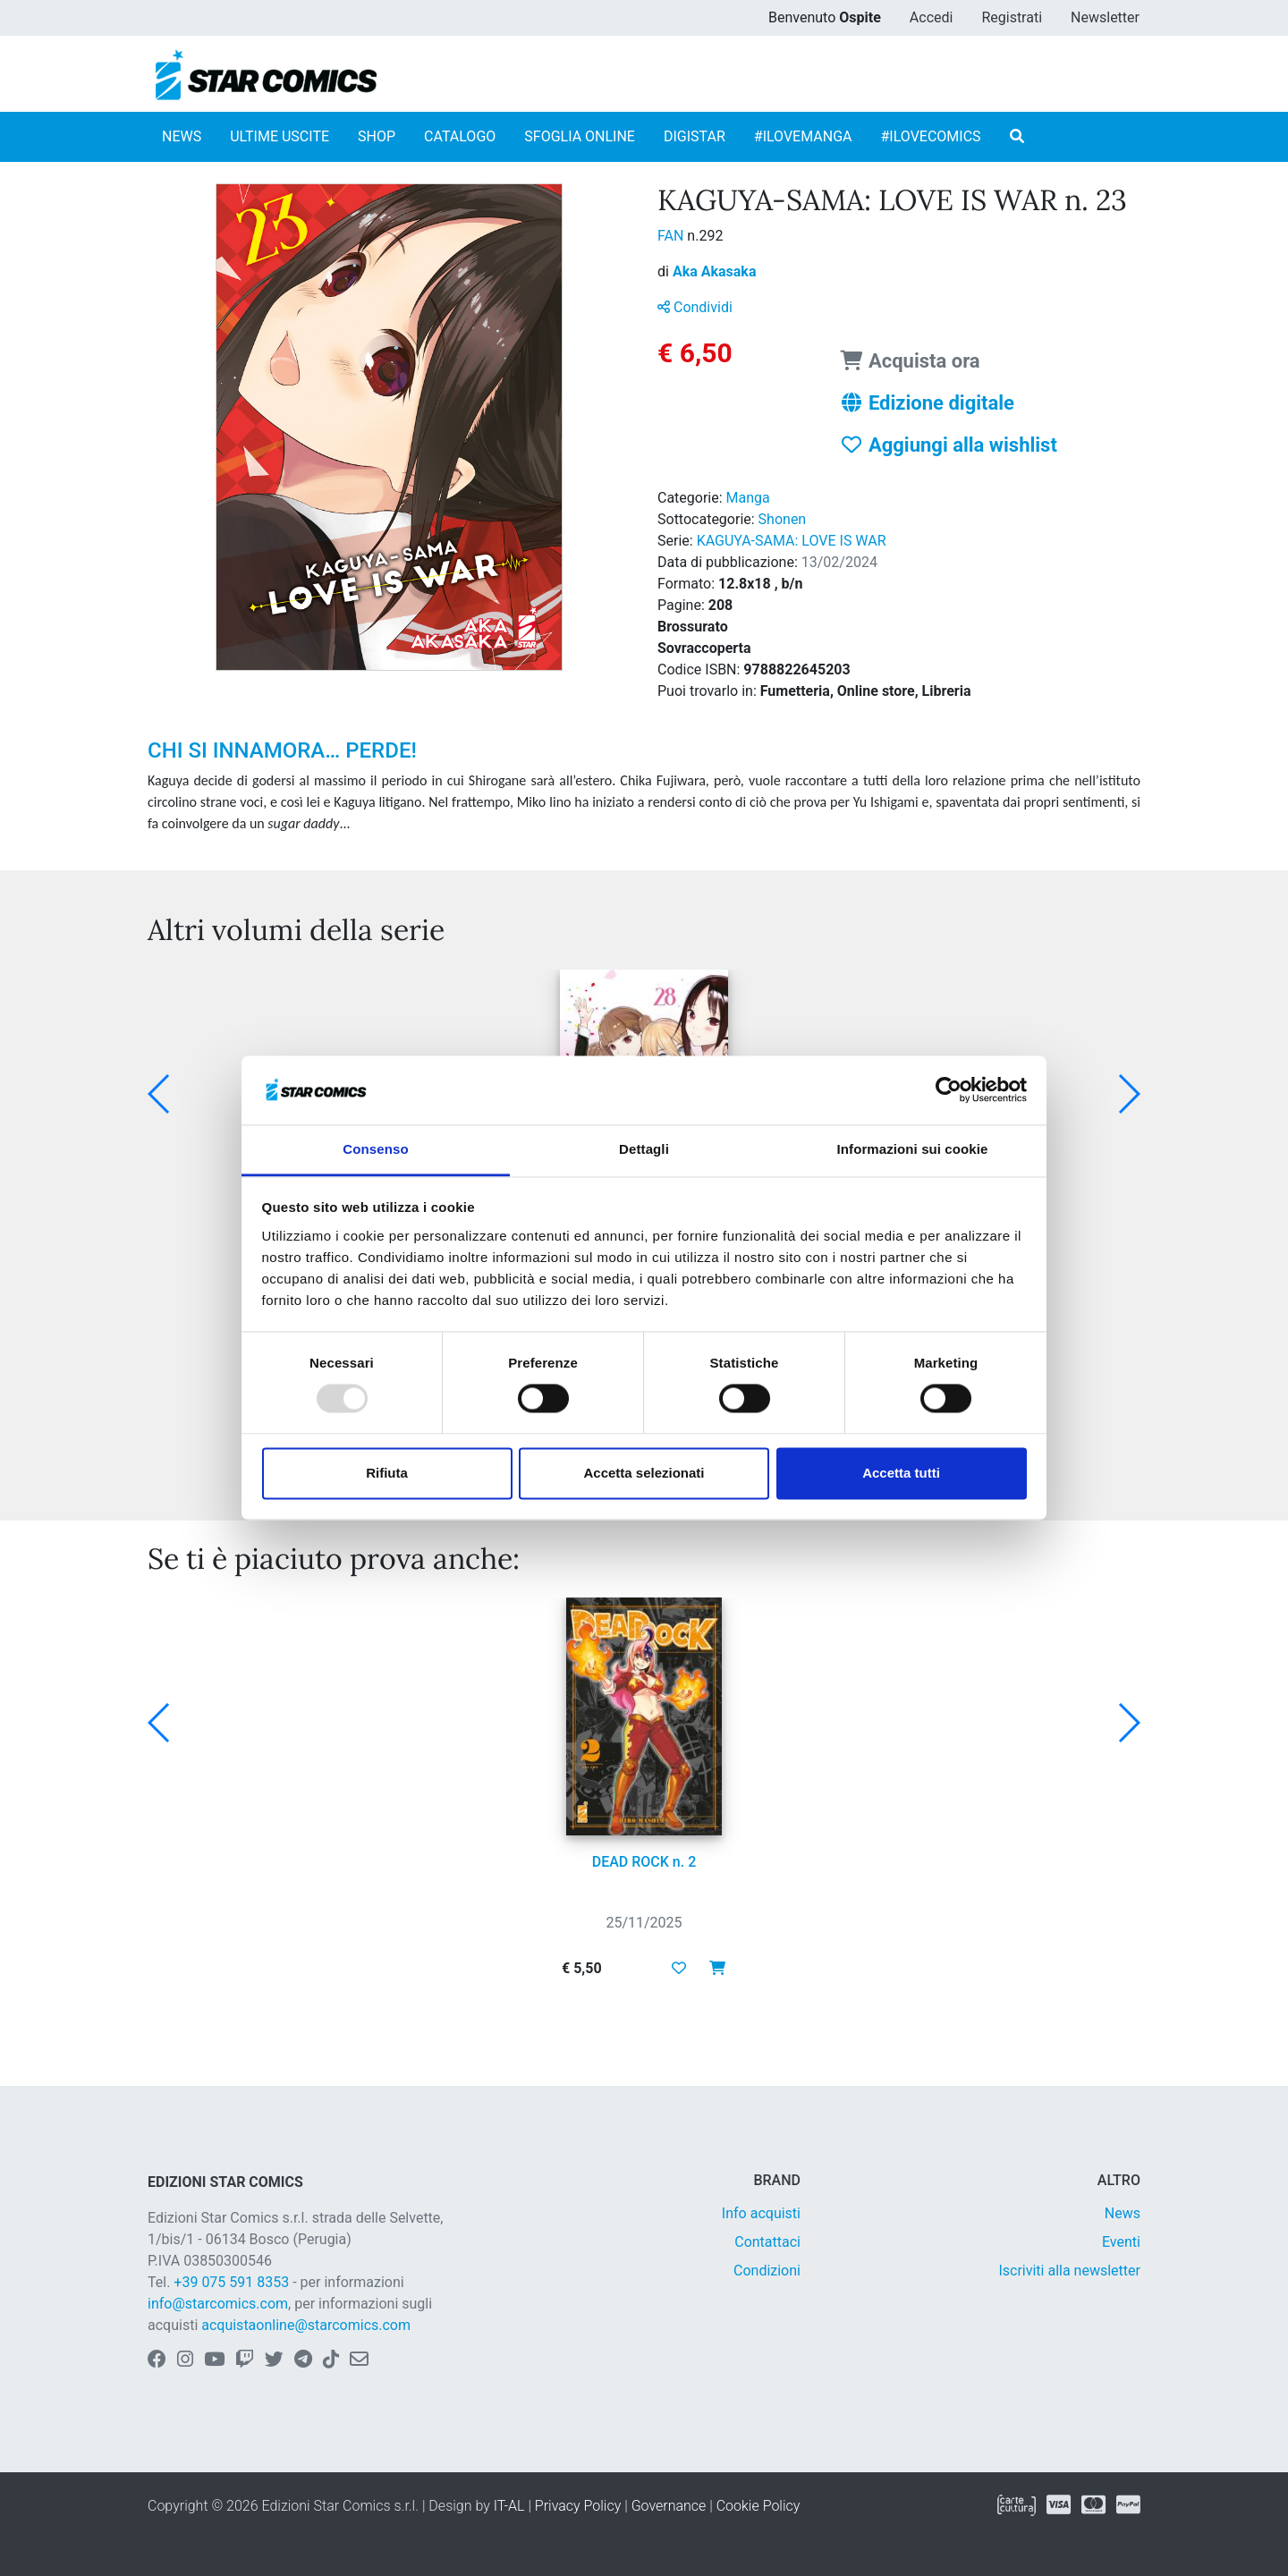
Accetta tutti (901, 1472)
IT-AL (509, 2505)
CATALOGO (460, 136)
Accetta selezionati (643, 1472)
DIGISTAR (694, 136)
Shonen (782, 519)
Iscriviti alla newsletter (1069, 2270)
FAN (672, 235)
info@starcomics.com (218, 2303)
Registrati (1011, 17)
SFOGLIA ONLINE (579, 136)
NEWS (181, 136)
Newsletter (1105, 17)
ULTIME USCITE (279, 136)
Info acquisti (761, 2213)
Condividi (695, 307)
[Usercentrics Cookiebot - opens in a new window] (948, 1090)
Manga (748, 497)
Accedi (931, 17)
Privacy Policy (578, 2505)
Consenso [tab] (375, 1149)
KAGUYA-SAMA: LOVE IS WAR (791, 540)
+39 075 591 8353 (231, 2282)
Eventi (1121, 2241)
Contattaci (767, 2241)
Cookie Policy (758, 2505)
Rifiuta (387, 1472)
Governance (669, 2505)
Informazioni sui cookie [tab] (912, 1149)
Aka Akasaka (715, 271)
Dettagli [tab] (644, 1149)
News (1122, 2213)
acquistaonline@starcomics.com (306, 2325)
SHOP (376, 136)
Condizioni (767, 2270)
